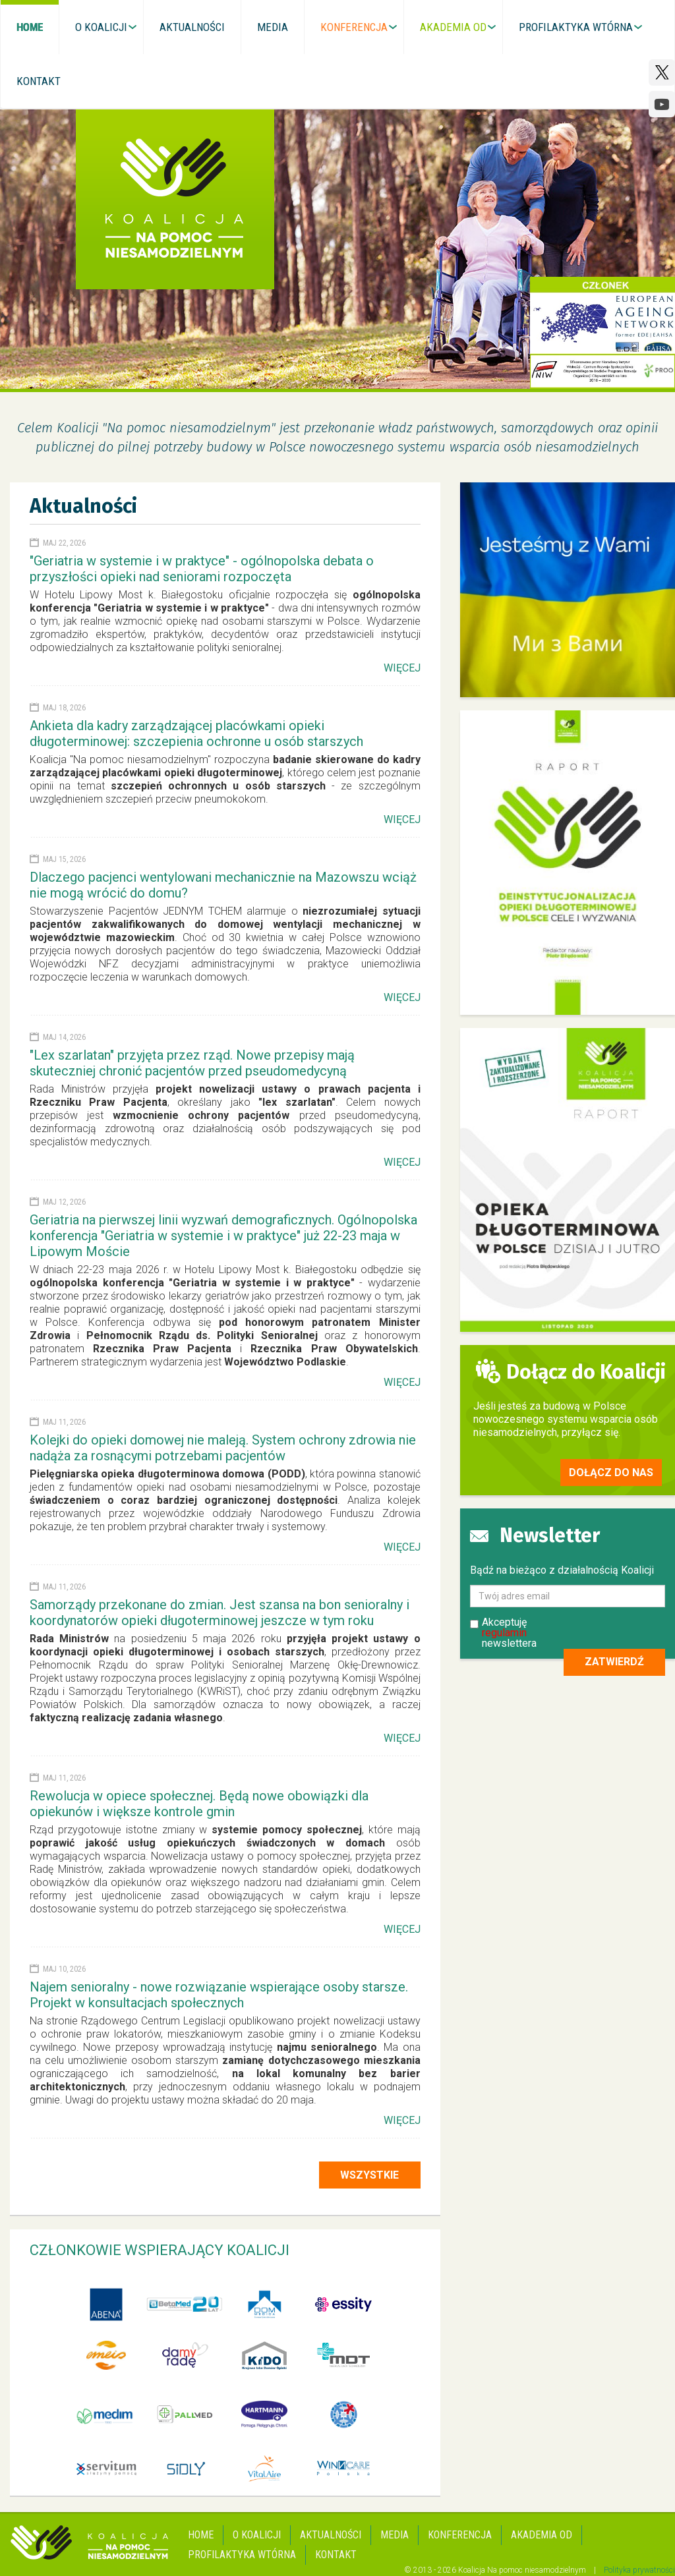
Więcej (402, 668)
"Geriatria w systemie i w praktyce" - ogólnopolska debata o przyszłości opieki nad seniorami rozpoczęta (202, 569)
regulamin (504, 1632)
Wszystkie (369, 2175)
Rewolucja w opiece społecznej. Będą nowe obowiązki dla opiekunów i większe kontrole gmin (199, 1803)
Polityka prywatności (639, 2570)
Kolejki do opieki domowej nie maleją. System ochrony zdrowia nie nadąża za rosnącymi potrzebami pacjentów (223, 1448)
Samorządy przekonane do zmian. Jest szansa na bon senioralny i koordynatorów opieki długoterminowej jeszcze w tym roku (219, 1612)
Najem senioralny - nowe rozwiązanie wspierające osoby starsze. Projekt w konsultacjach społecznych (219, 1995)
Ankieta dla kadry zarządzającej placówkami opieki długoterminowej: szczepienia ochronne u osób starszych (196, 733)
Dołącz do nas (611, 1472)
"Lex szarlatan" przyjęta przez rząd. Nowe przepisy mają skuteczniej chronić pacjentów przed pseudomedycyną (192, 1063)
